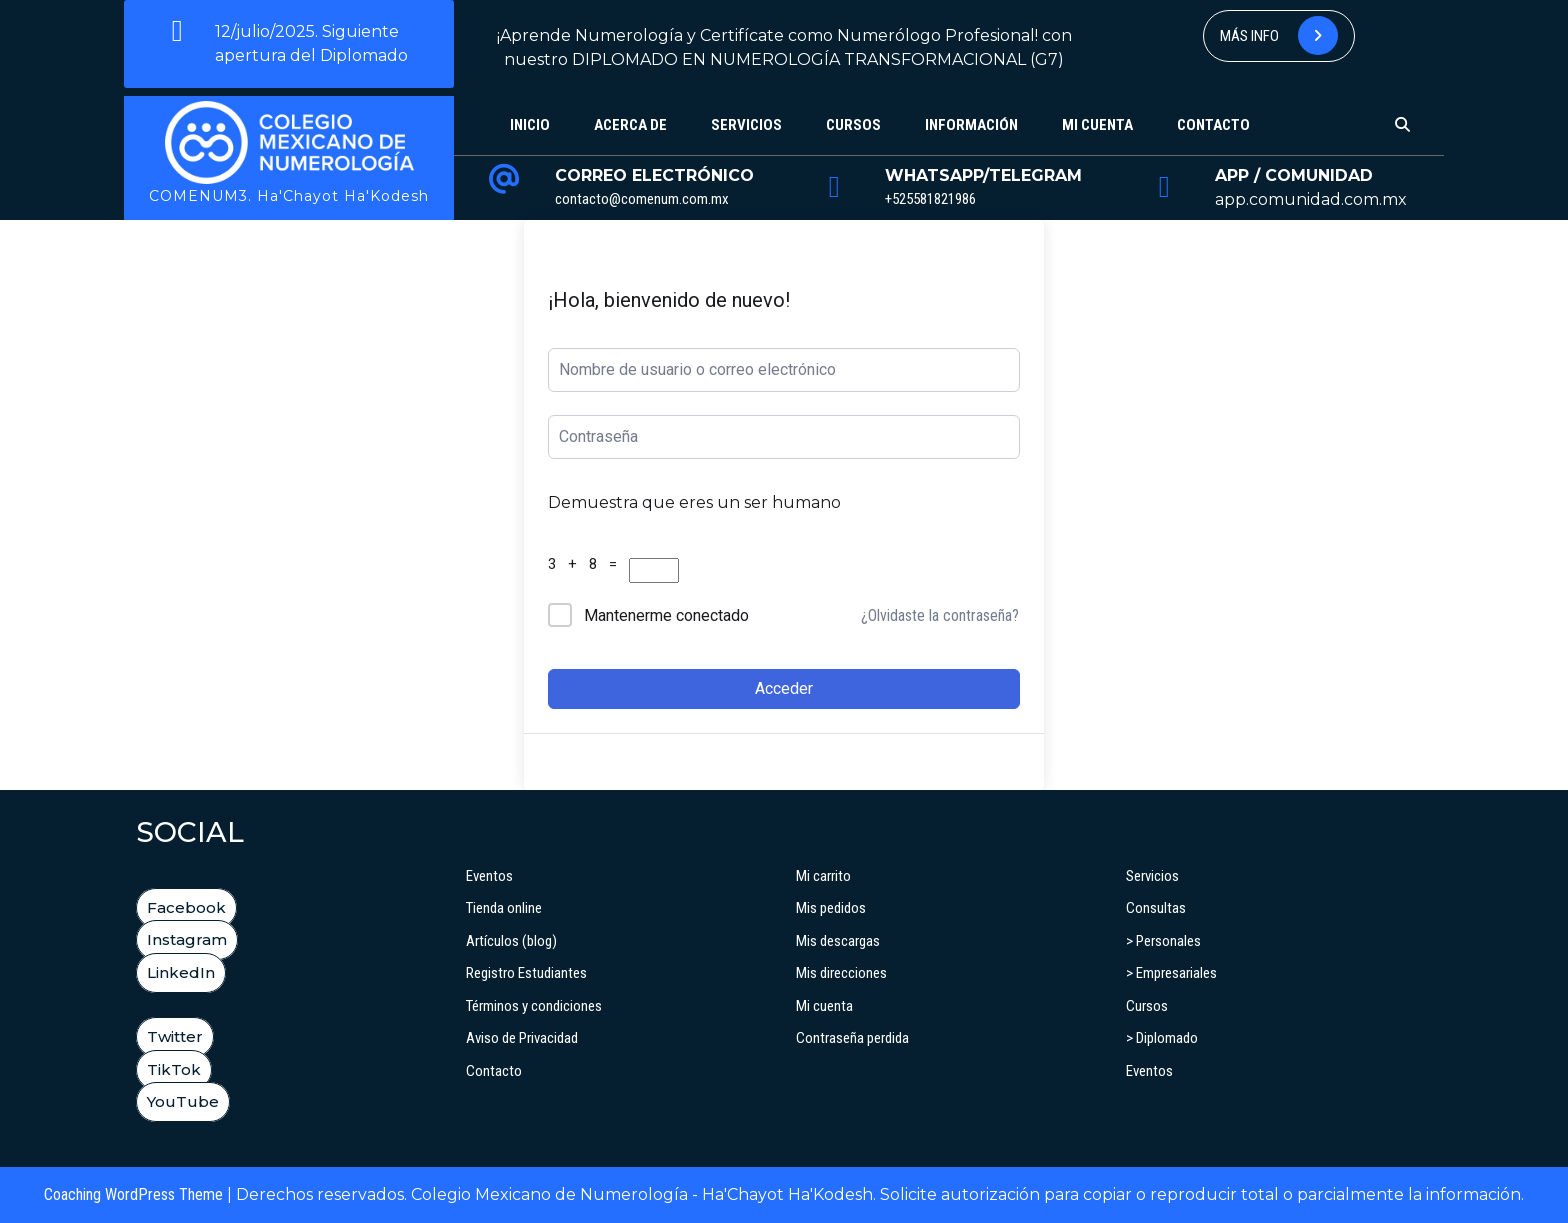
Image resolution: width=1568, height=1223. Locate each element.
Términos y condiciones (534, 1006)
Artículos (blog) (511, 941)
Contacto (1213, 125)
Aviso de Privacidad (522, 1038)
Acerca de (630, 125)
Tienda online (504, 908)
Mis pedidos (831, 908)
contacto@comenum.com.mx (642, 199)
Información (971, 125)
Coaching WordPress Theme (133, 1194)
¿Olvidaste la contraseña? (940, 615)
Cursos (853, 125)
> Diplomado (1162, 1038)
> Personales (1163, 941)
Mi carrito (823, 876)
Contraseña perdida (852, 1038)
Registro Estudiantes (526, 973)
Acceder (784, 688)
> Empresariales (1171, 973)
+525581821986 (930, 199)
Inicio (530, 125)
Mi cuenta (1097, 125)
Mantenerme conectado (666, 615)
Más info (1279, 35)
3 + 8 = (586, 564)
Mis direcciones (841, 973)
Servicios (746, 125)
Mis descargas (838, 941)
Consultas (1156, 908)
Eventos (489, 876)
